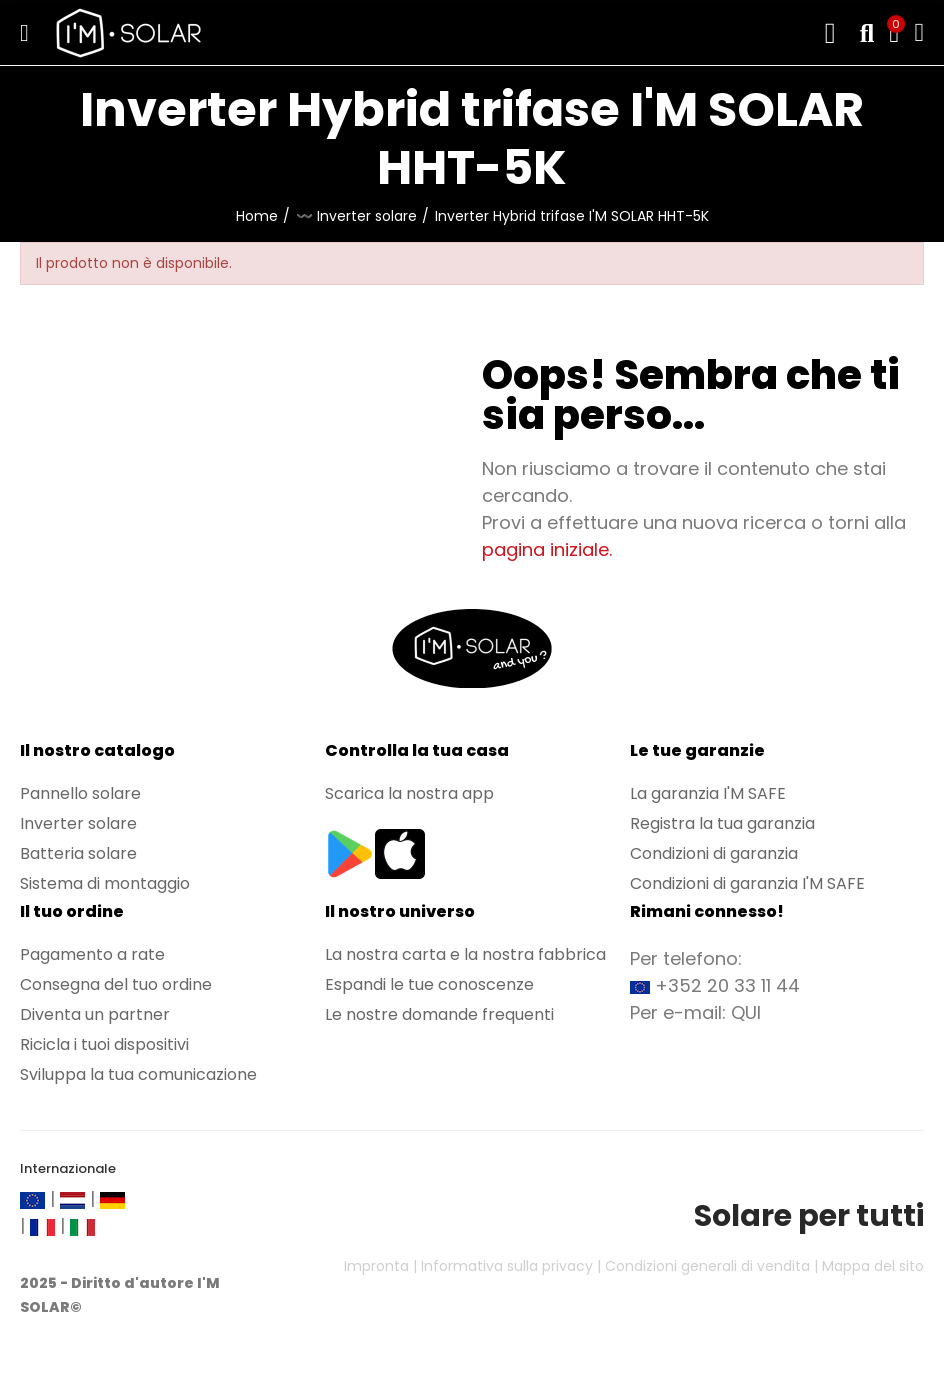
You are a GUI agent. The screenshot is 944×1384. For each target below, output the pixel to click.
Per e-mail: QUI (695, 1012)
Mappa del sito (873, 1266)
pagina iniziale (545, 549)
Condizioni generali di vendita (707, 1266)
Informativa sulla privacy (507, 1266)
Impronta (376, 1266)
